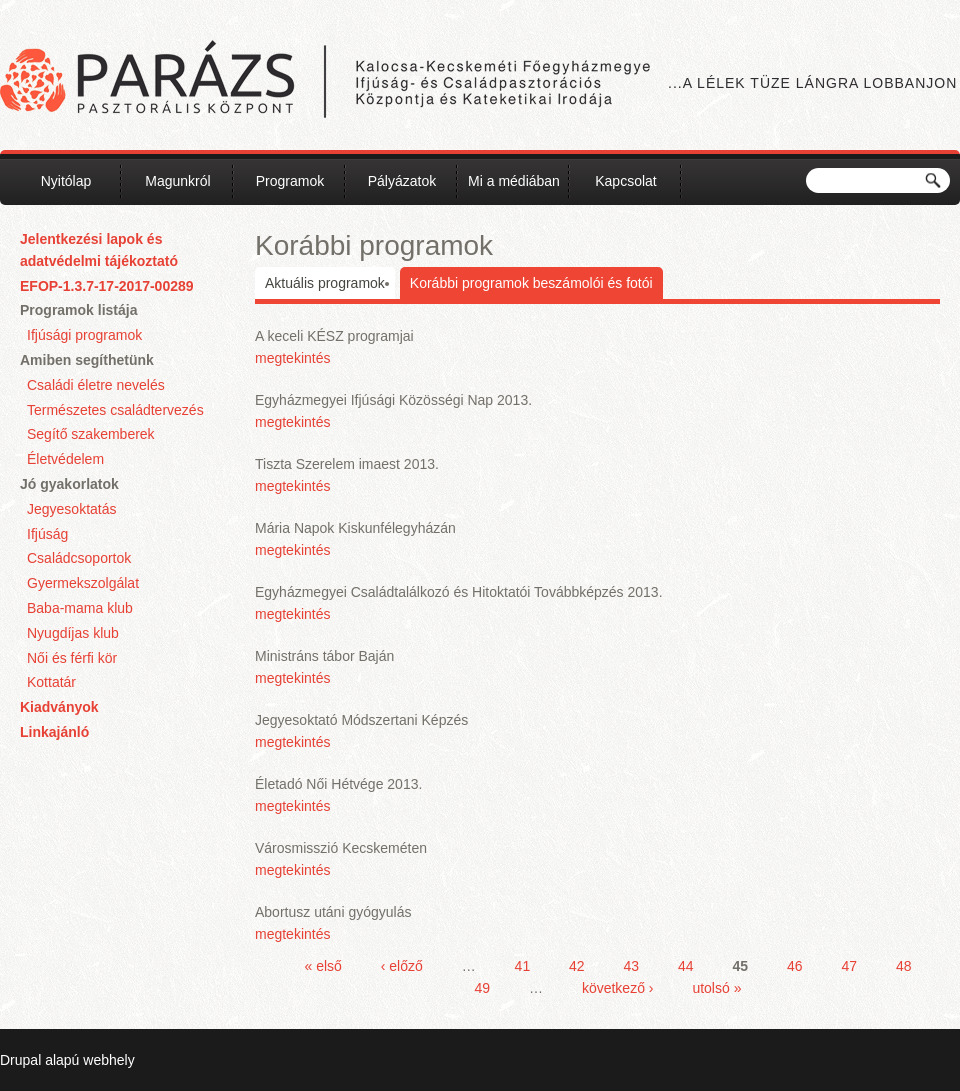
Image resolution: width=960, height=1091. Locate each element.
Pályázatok (402, 181)
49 (483, 988)
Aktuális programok (325, 283)
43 (632, 966)
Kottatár (51, 682)
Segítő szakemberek (91, 434)
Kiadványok (59, 707)
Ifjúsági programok (84, 335)
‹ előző (402, 966)
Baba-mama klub (80, 608)
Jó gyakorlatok (69, 484)
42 (577, 966)
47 (849, 966)
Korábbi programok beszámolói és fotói (531, 283)
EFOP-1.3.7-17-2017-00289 (107, 286)
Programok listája (79, 310)
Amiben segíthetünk (87, 360)
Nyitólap (66, 181)
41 (523, 966)
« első (323, 966)
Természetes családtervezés (115, 410)
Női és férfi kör (72, 658)
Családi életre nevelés (96, 385)
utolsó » (716, 988)
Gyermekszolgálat (83, 583)
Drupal (20, 1060)
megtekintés (292, 358)
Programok (290, 181)
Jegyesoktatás (72, 509)
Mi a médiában (514, 181)
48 (904, 966)
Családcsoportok (79, 558)
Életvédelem (65, 459)
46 (795, 966)
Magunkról (177, 181)
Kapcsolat (625, 181)
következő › (618, 988)
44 (686, 966)
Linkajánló (54, 732)
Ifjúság (47, 534)
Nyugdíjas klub (73, 633)
